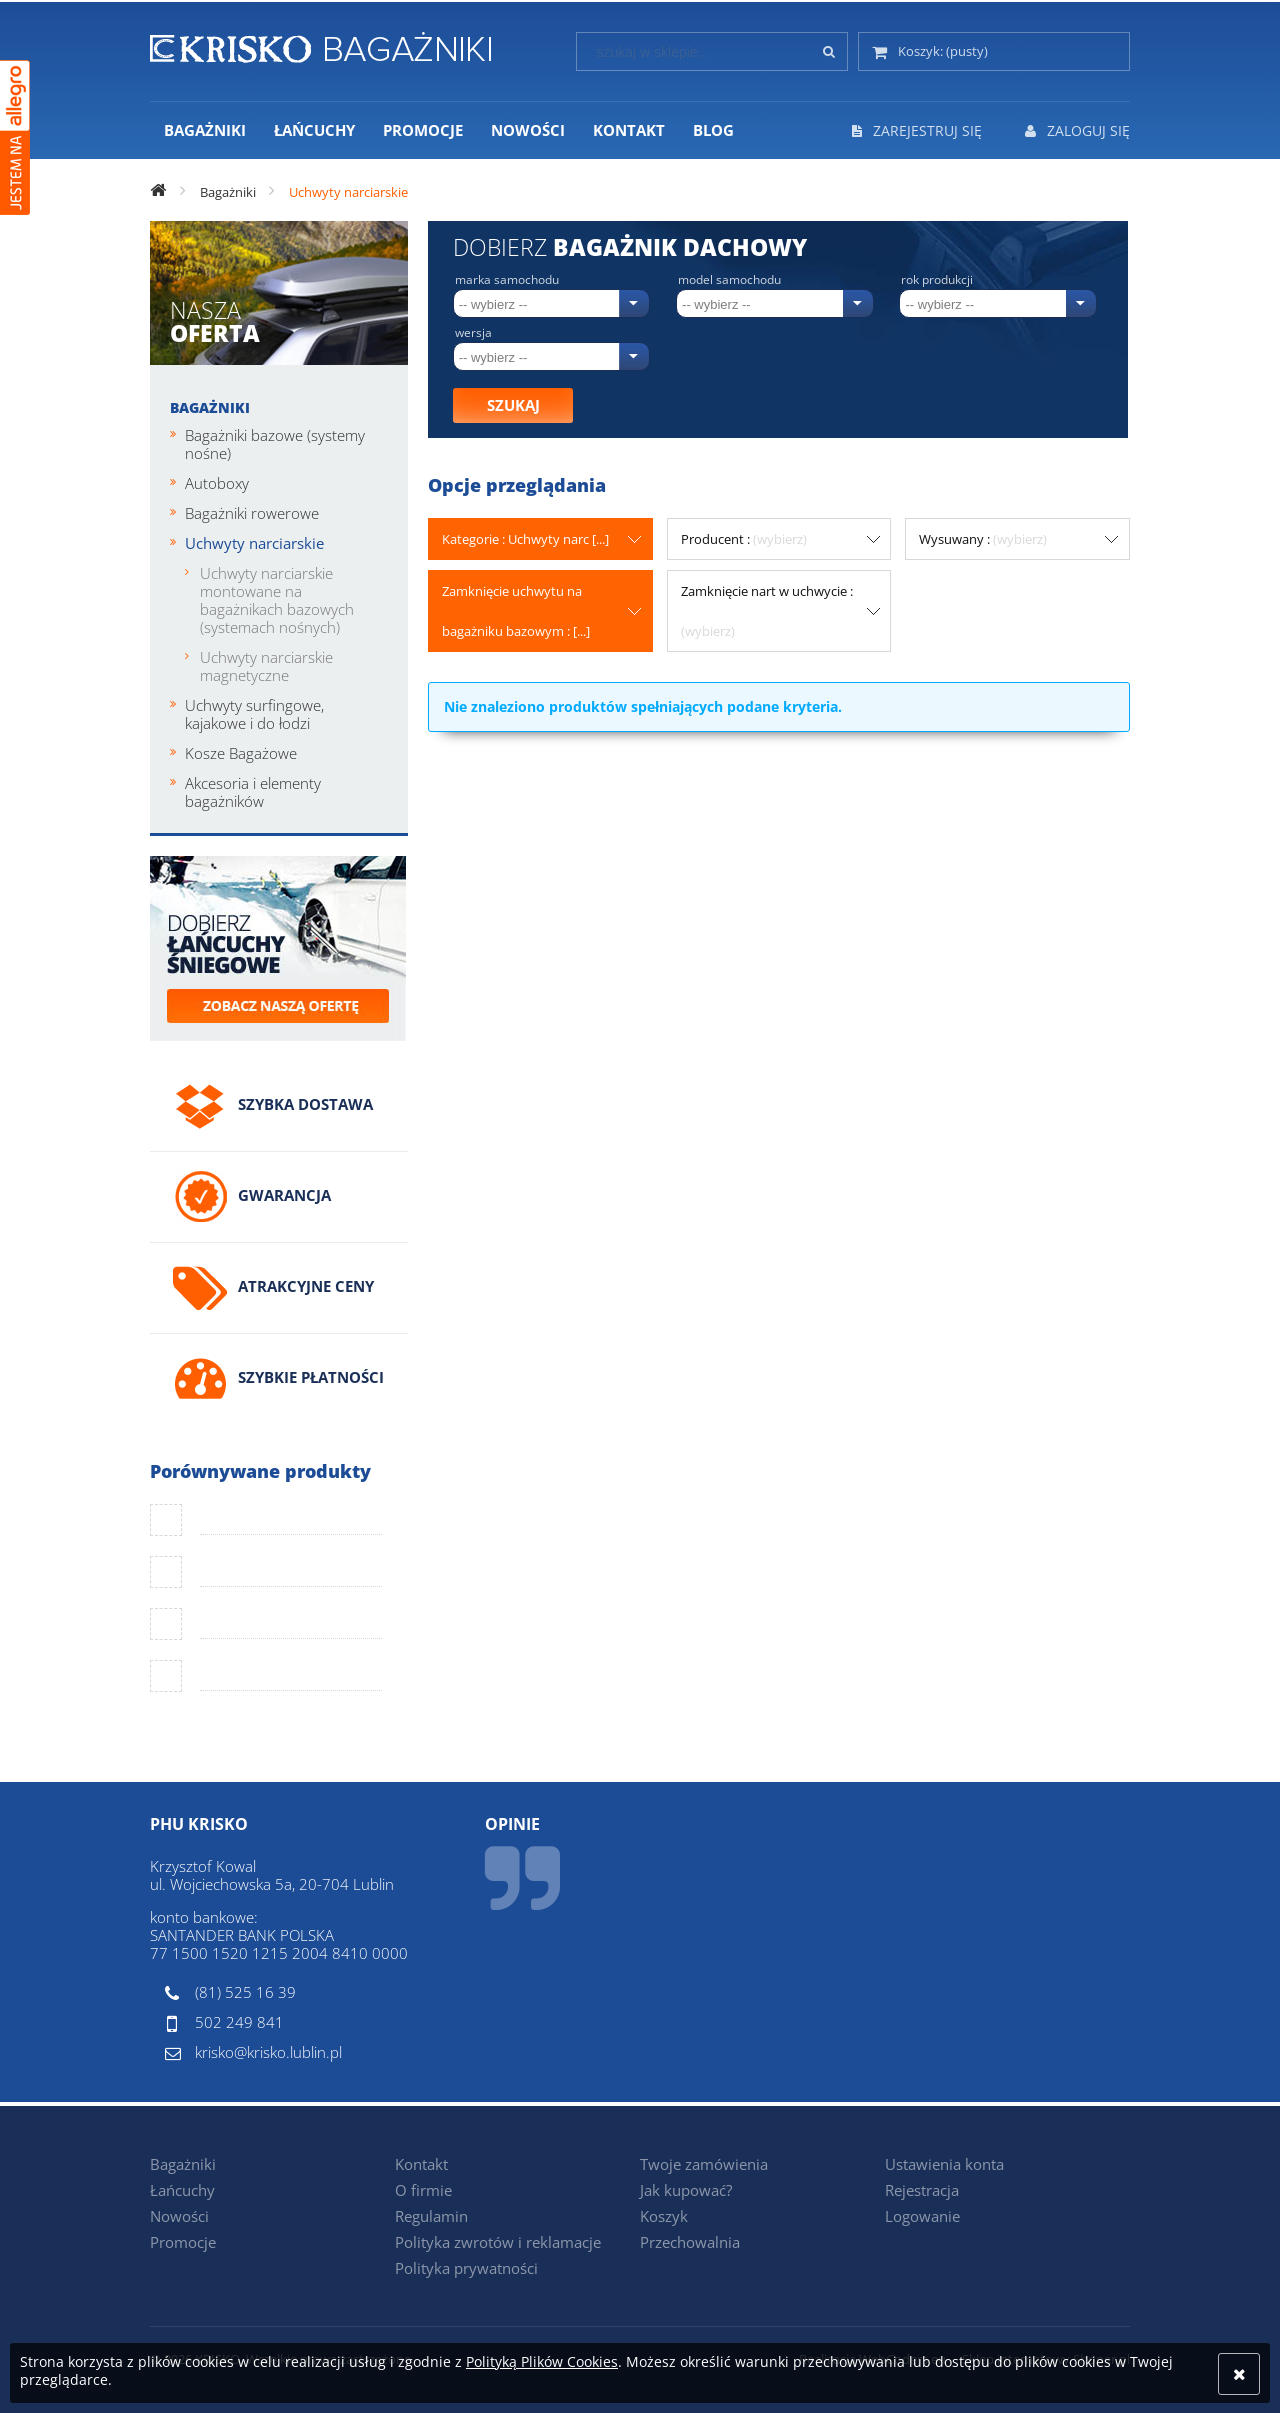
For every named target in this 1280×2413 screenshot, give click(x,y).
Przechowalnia (690, 2242)
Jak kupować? (686, 2190)
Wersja (473, 333)
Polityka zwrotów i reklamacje (498, 2242)
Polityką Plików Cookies (542, 2361)
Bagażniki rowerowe (252, 513)
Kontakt (421, 2164)
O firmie (423, 2190)
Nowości (179, 2216)
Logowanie (922, 2216)
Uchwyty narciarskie (254, 543)
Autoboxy (217, 483)
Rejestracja (922, 2190)
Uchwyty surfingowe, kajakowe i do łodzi (254, 714)
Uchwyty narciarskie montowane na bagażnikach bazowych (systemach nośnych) (277, 600)
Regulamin (431, 2216)
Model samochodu (729, 280)
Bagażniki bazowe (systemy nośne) (275, 444)
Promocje (183, 2242)
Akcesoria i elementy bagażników (253, 792)
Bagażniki (210, 407)
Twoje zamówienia (704, 2164)
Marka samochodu (507, 280)
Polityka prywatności (466, 2268)
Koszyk (664, 2216)
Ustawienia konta (944, 2164)
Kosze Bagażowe (241, 753)
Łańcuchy (182, 2190)
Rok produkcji (937, 280)
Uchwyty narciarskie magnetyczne (266, 666)
